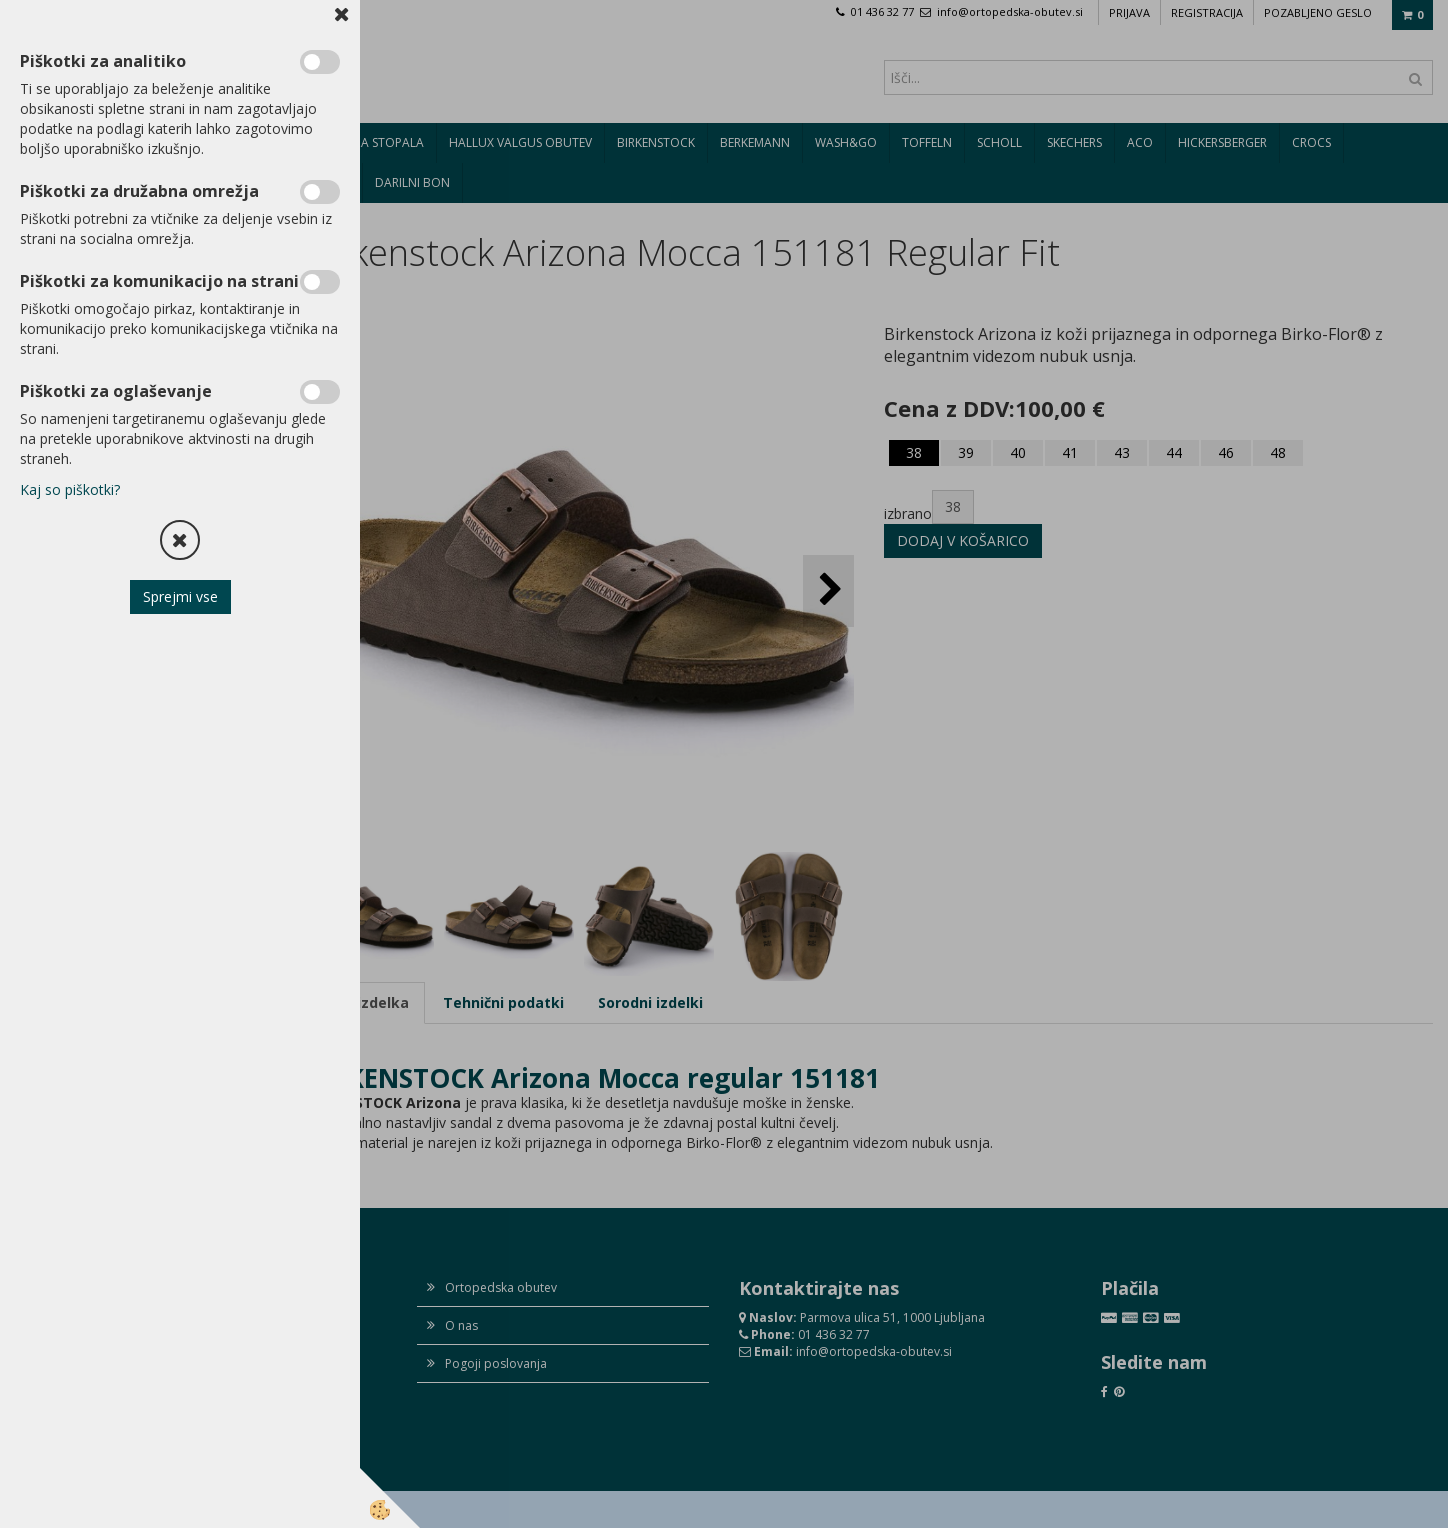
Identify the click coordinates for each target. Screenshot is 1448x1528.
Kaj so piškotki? (70, 489)
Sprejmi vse (180, 596)
